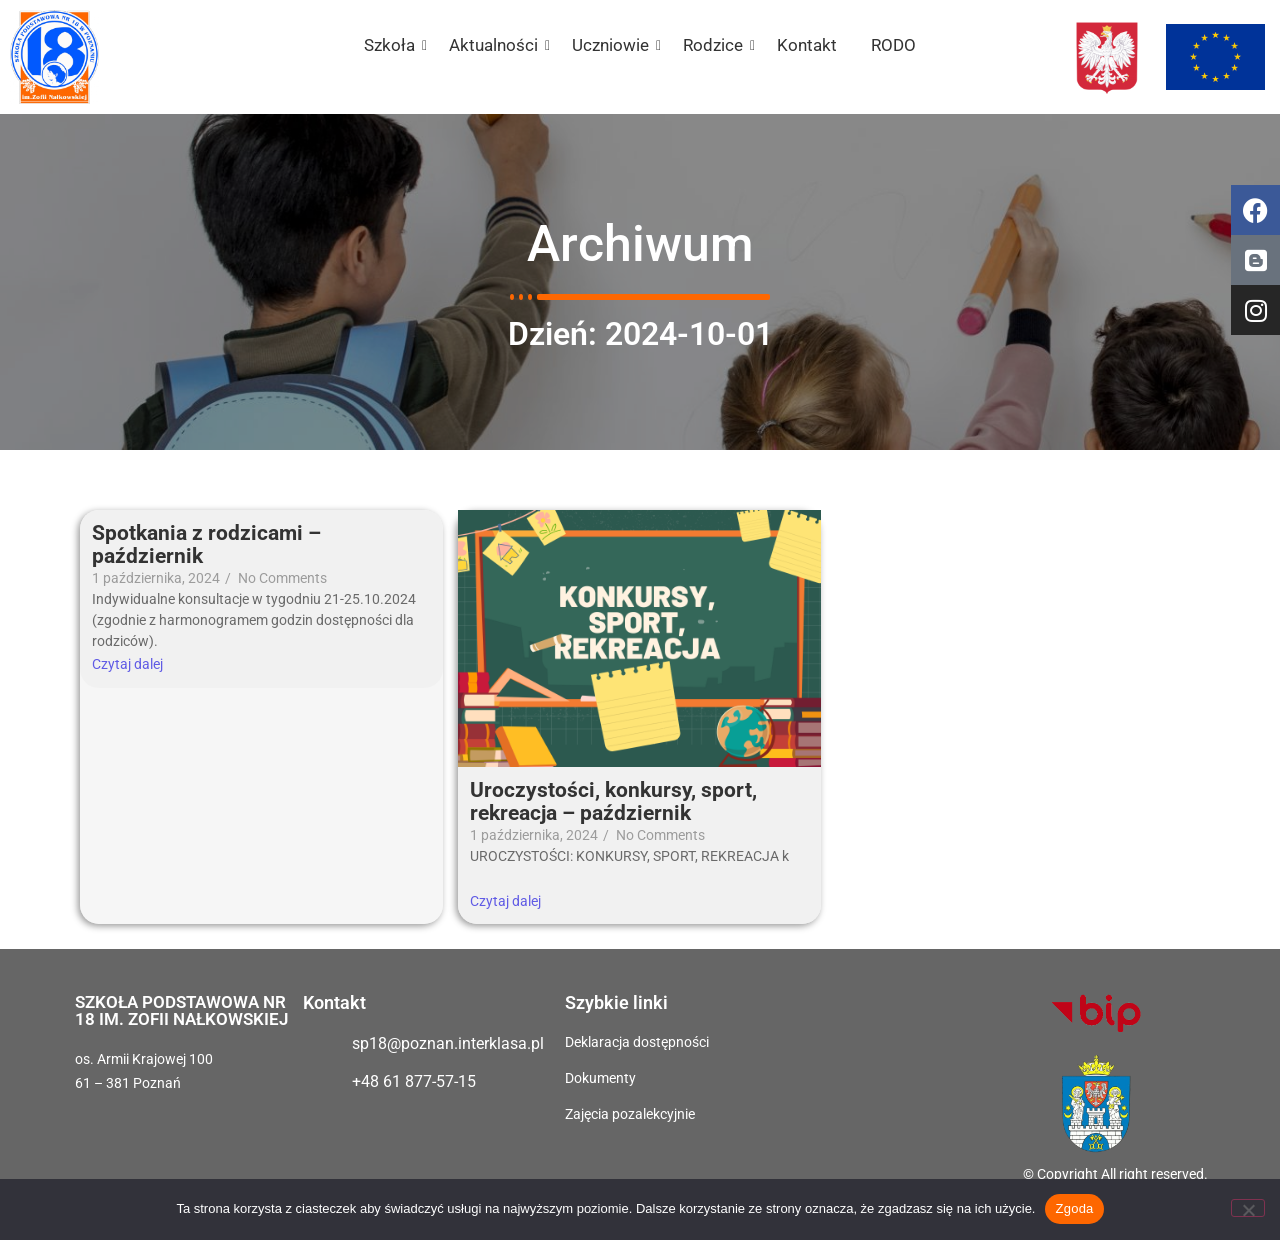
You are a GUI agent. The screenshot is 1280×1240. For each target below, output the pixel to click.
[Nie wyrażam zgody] (1248, 1208)
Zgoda (1074, 1208)
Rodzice (716, 45)
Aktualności (497, 45)
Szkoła (393, 45)
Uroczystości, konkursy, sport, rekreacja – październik (613, 802)
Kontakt (807, 45)
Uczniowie (614, 45)
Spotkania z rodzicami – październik (206, 545)
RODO (893, 45)
